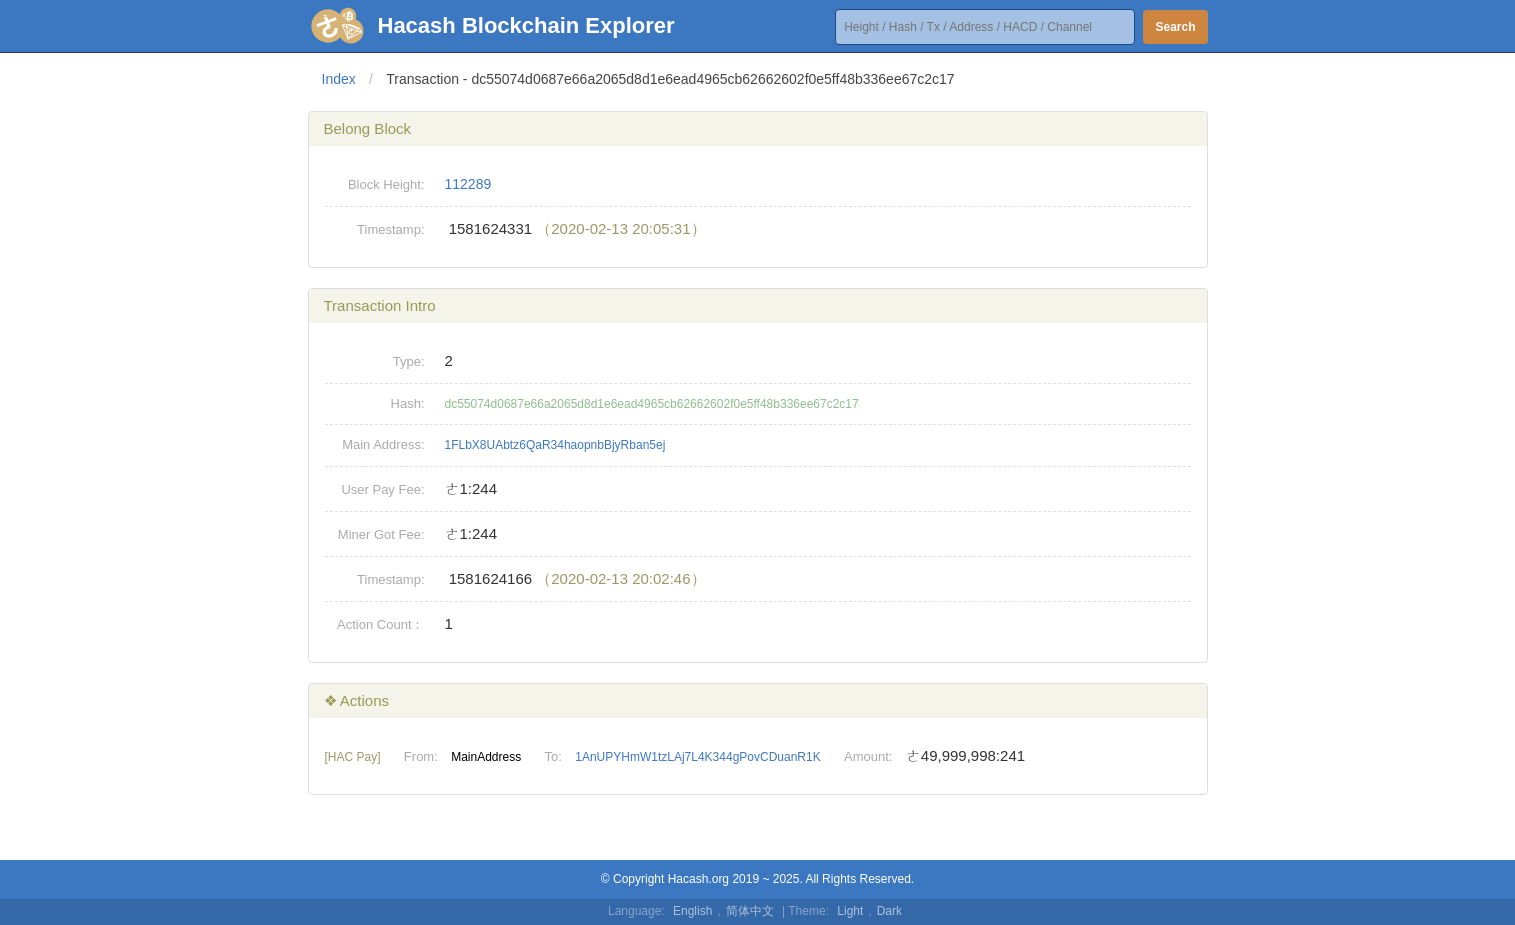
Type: (409, 361)
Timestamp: (390, 229)
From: (421, 756)
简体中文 (750, 911)
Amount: (868, 756)
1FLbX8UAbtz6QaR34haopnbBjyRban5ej (555, 445)
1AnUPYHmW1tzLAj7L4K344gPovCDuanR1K (697, 757)
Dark (889, 911)
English (692, 911)
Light (850, 911)
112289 (468, 184)
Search (1175, 27)
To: (553, 756)
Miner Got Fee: (381, 534)
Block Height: (386, 184)
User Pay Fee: (382, 489)
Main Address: (383, 444)
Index (339, 79)
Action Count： (380, 624)
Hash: (408, 403)
